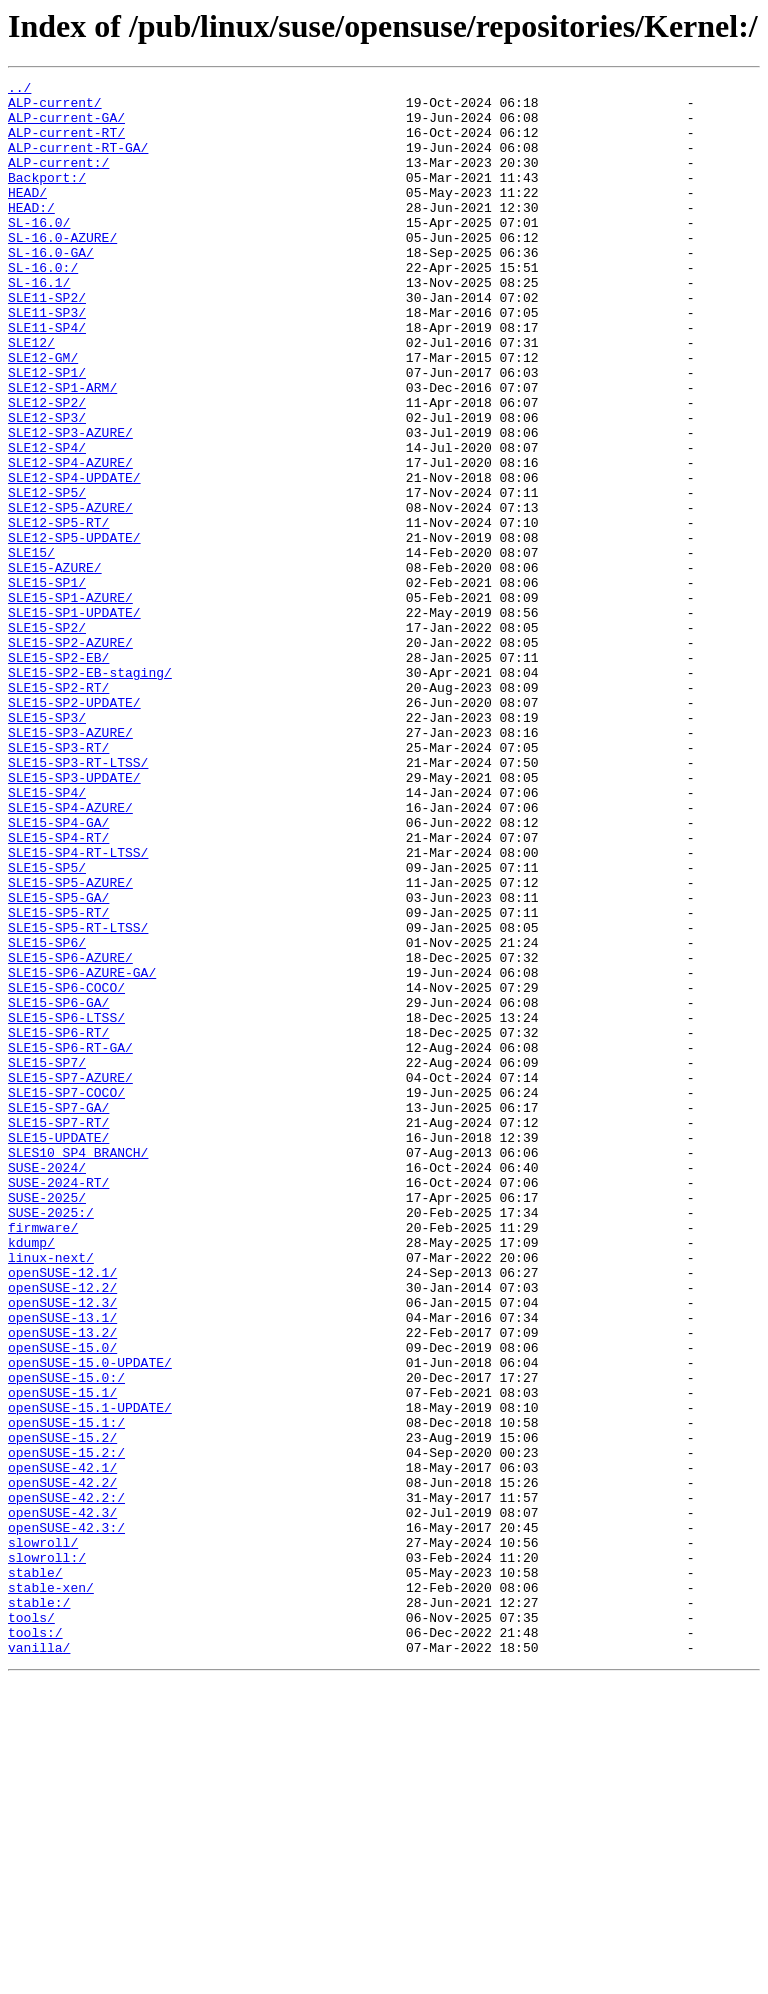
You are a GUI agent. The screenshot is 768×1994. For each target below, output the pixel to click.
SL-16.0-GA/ (51, 288)
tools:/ (35, 1944)
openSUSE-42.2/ (62, 1764)
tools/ (31, 1926)
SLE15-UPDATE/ (58, 1350)
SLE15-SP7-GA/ (58, 1314)
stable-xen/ (51, 1890)
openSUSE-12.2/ (62, 1530)
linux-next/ (51, 1494)
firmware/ (43, 1458)
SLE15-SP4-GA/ (58, 972)
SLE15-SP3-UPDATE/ (74, 918)
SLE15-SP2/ (47, 738)
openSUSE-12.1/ (62, 1512)
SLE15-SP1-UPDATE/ (74, 720)
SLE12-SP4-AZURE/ (70, 540)
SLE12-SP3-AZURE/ (70, 504)
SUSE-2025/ (47, 1422)
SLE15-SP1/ (47, 684)
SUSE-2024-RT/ (58, 1404)
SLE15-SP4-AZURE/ (70, 954)
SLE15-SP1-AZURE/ (70, 702)
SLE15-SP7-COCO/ (66, 1296)
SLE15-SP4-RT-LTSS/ (78, 1008)
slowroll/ (43, 1836)
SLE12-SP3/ (47, 486)
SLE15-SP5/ (47, 1026)
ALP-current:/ (58, 180)
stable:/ (39, 1908)
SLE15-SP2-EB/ (58, 774)
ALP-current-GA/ (66, 126)
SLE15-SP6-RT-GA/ (70, 1242)
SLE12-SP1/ (47, 432)
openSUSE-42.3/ (62, 1800)
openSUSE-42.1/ (62, 1746)
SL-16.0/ (39, 252)
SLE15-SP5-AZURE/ (70, 1044)
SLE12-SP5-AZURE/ (70, 594)
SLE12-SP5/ (47, 576)
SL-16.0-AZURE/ (62, 270)
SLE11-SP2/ (47, 342)
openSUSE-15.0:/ (66, 1638)
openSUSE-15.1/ (62, 1656)
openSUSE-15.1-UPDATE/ (90, 1674)
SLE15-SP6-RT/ (58, 1224)
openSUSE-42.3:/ (66, 1818)
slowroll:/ (47, 1854)
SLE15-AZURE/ (55, 666)
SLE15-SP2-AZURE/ (70, 756)
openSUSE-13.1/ (62, 1566)
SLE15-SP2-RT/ (58, 810)
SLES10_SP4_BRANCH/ (78, 1368)
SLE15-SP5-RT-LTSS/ (78, 1098)
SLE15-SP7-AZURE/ (70, 1278)
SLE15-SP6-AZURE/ (70, 1134)
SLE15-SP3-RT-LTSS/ (78, 900)
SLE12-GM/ (43, 414)
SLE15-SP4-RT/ (58, 990)
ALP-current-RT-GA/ (78, 162)
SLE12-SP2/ (47, 468)
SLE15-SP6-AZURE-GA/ (82, 1152)
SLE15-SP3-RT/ (58, 882)
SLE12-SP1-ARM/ (62, 450)
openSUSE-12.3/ (62, 1548)
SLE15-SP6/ (47, 1116)
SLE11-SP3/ (47, 360)
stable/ (35, 1872)
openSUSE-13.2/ (62, 1584)
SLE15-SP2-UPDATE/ (74, 828)
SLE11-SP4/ (47, 378)
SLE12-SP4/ (47, 522)
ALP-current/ (55, 108)
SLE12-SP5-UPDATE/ (74, 630)
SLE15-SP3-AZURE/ (70, 864)
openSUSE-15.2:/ (66, 1728)
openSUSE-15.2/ (62, 1710)
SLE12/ (31, 396)
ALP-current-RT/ (66, 144)
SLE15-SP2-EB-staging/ (90, 792)
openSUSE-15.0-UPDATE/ (90, 1620)
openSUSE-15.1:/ (66, 1692)
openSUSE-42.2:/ (66, 1782)
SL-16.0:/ (43, 306)
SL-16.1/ (39, 324)
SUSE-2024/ (47, 1386)
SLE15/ (31, 648)
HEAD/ (27, 216)
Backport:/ (47, 198)
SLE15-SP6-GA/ (58, 1188)
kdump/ (31, 1476)
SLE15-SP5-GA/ (58, 1062)
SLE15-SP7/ (47, 1260)
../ (19, 90)
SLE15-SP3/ (47, 846)
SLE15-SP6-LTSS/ (66, 1206)
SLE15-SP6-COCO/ (66, 1170)
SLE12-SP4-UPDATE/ (74, 558)
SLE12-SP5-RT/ (58, 612)
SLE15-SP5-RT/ (58, 1080)
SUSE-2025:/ (51, 1440)
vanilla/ (39, 1962)
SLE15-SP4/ (47, 936)
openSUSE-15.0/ (62, 1602)
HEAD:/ (31, 234)
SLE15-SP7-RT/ (58, 1332)
